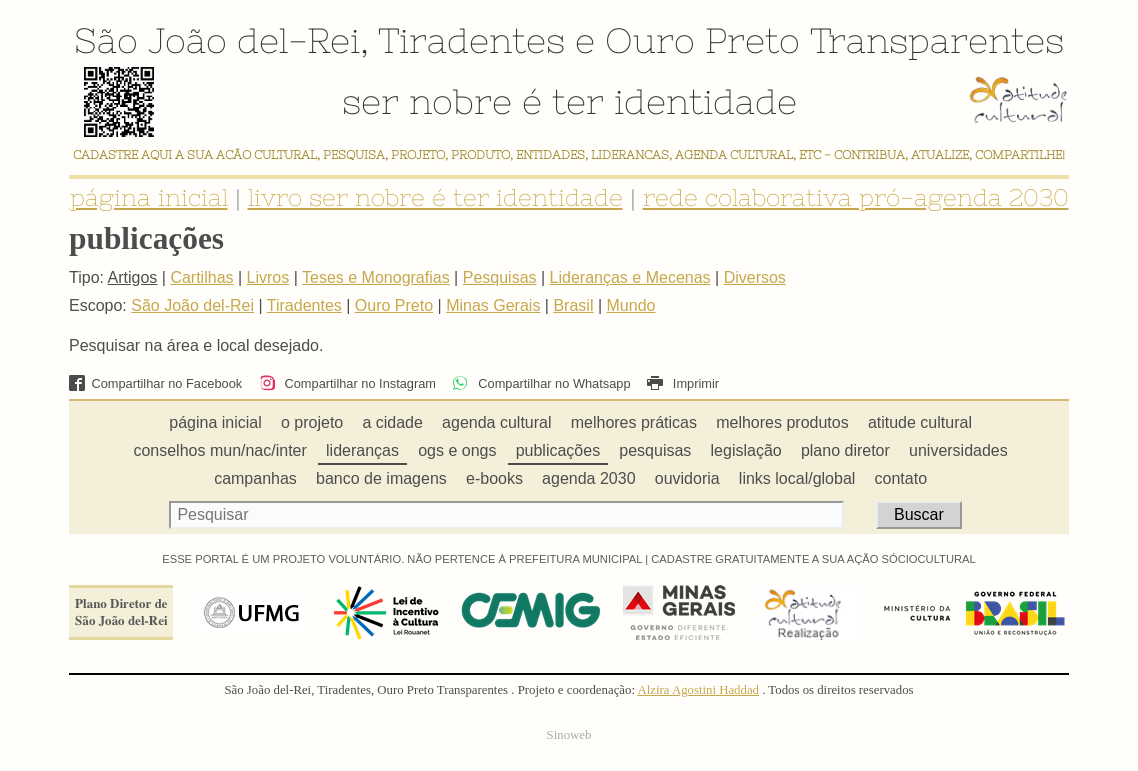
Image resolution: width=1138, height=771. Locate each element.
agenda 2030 (588, 478)
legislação (746, 450)
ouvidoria (687, 478)
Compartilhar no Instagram (347, 383)
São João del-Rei (217, 40)
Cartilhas (201, 277)
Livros (268, 277)
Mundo (631, 305)
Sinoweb (569, 735)
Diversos (755, 277)
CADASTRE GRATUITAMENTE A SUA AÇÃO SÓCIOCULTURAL (813, 559)
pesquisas (655, 450)
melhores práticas (634, 422)
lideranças (362, 450)
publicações (558, 450)
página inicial (149, 197)
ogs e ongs (457, 450)
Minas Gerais (493, 305)
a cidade (392, 422)
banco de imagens (381, 478)
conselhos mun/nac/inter (219, 450)
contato (901, 478)
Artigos (133, 277)
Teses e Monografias (376, 277)
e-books (494, 478)
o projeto (312, 422)
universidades (958, 450)
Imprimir (683, 383)
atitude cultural (920, 422)
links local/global (797, 478)
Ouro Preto (702, 40)
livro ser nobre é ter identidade (435, 197)
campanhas (255, 478)
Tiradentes (471, 40)
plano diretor (845, 450)
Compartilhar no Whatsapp (541, 383)
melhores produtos (782, 422)
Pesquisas (500, 277)
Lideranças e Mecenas (630, 277)
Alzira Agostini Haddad (698, 690)
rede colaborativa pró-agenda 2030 (856, 197)
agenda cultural (496, 422)
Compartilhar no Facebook (155, 383)
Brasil (573, 305)
